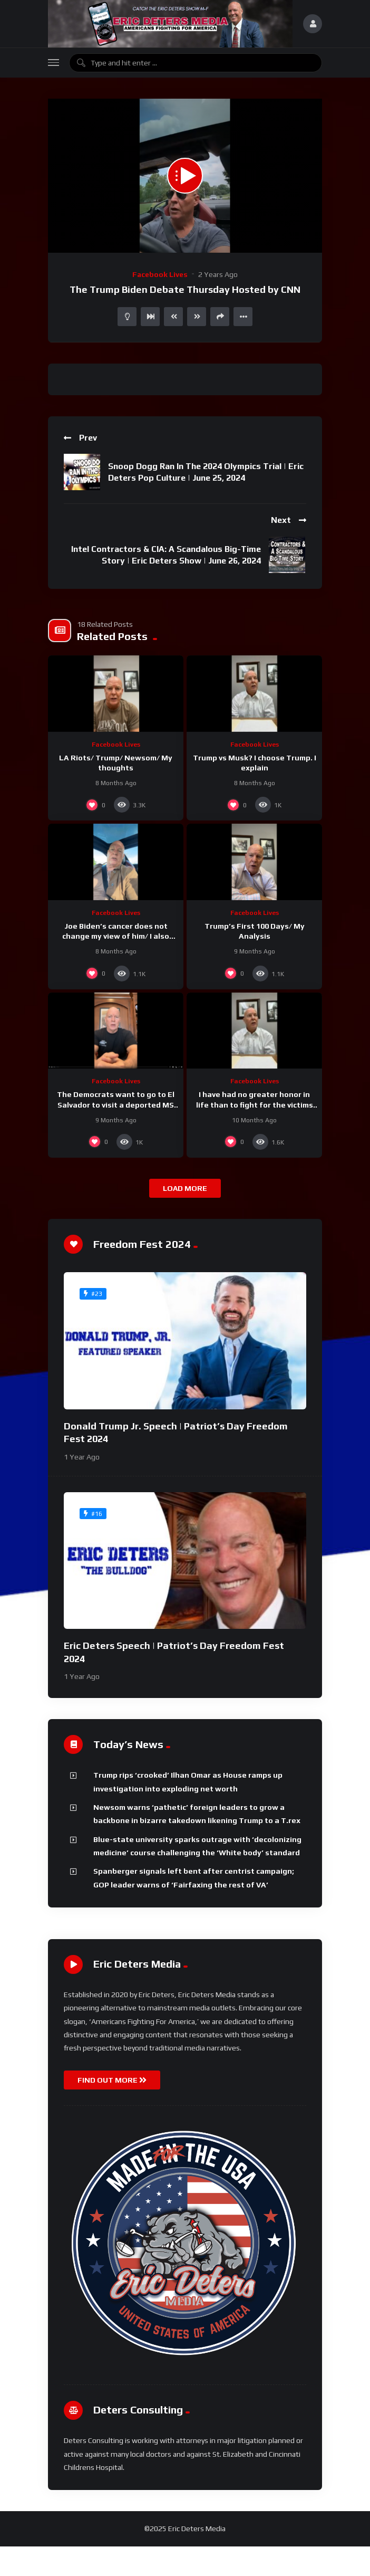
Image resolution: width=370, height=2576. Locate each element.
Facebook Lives (160, 274)
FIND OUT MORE (112, 2080)
